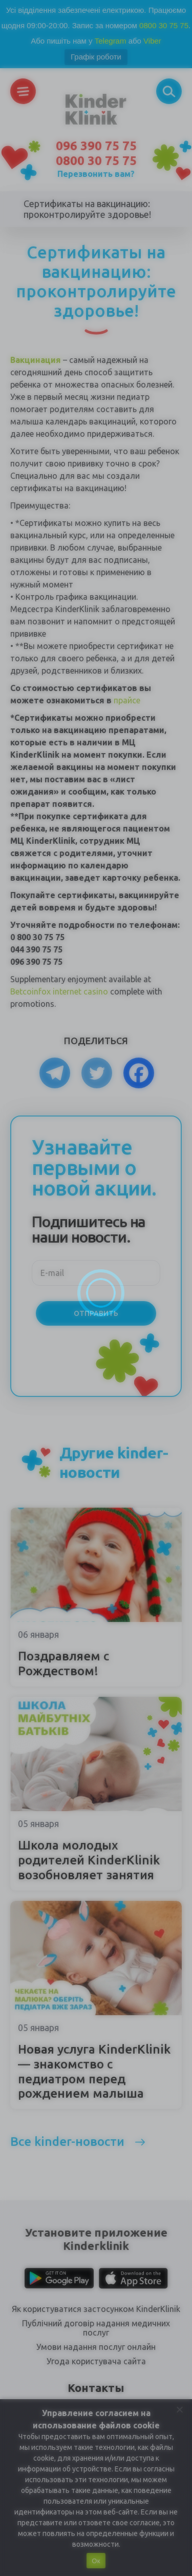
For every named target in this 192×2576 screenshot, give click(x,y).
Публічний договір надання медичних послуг (96, 2328)
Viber (152, 40)
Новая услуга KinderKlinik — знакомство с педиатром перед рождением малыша (94, 2071)
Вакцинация (35, 359)
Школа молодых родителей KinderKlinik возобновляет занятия (89, 1860)
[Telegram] (54, 1073)
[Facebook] (138, 1073)
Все (67, 2141)
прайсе (127, 700)
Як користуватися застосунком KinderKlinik (96, 2309)
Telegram (110, 40)
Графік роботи (96, 56)
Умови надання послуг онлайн (96, 2346)
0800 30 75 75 (163, 25)
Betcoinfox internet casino (59, 991)
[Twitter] (96, 1073)
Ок (96, 2561)
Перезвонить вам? (96, 174)
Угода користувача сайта (96, 2361)
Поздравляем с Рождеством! (63, 1663)
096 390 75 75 (96, 146)
